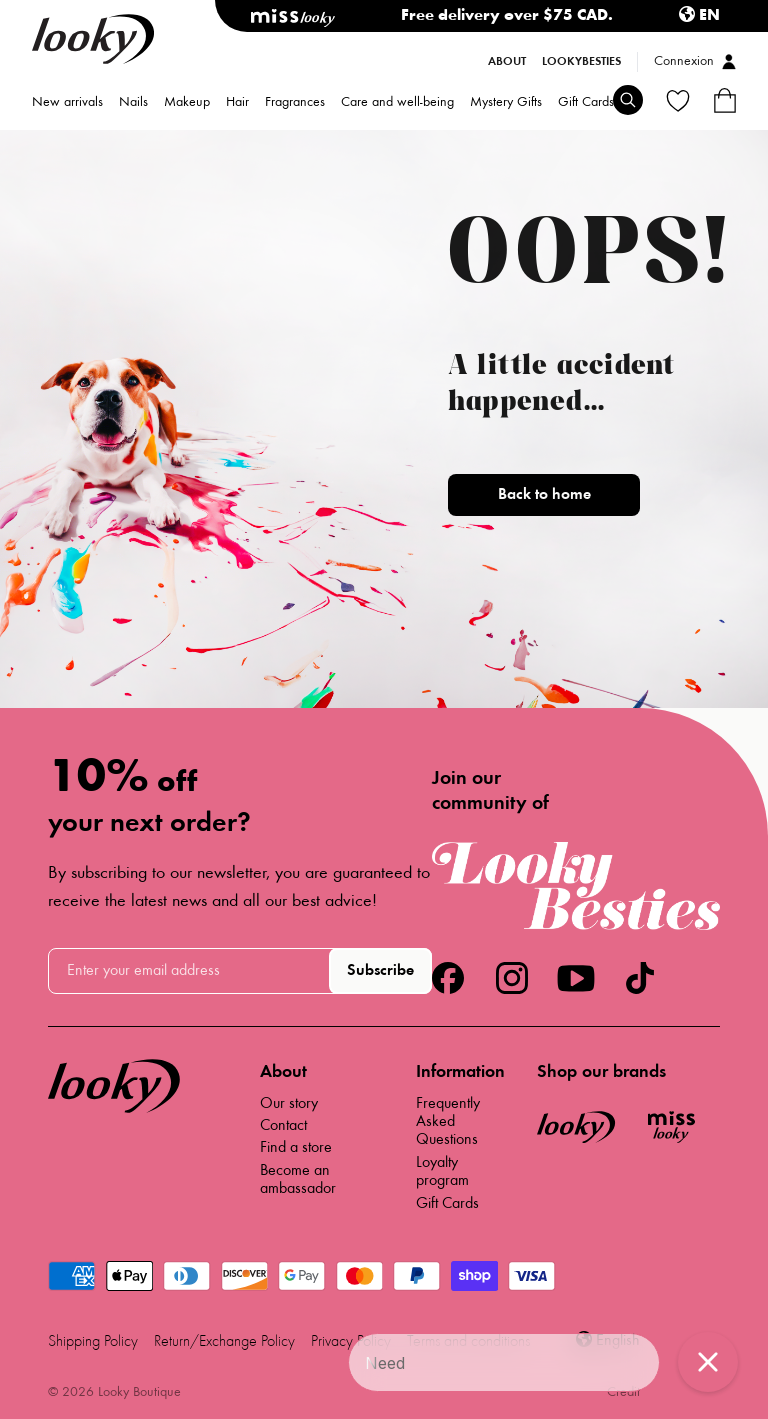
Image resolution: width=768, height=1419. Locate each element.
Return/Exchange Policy (224, 1342)
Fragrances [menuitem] (295, 104)
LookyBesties (581, 62)
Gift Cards (586, 104)
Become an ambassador (298, 1180)
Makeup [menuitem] (187, 104)
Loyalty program (442, 1172)
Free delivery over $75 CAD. (507, 16)
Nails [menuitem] (133, 104)
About (507, 62)
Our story (289, 1104)
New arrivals (67, 104)
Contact (283, 1126)
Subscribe (380, 971)
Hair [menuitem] (237, 104)
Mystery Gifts (506, 104)
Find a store (296, 1148)
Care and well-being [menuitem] (397, 104)
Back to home (544, 495)
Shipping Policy (93, 1342)
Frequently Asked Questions (448, 1122)
